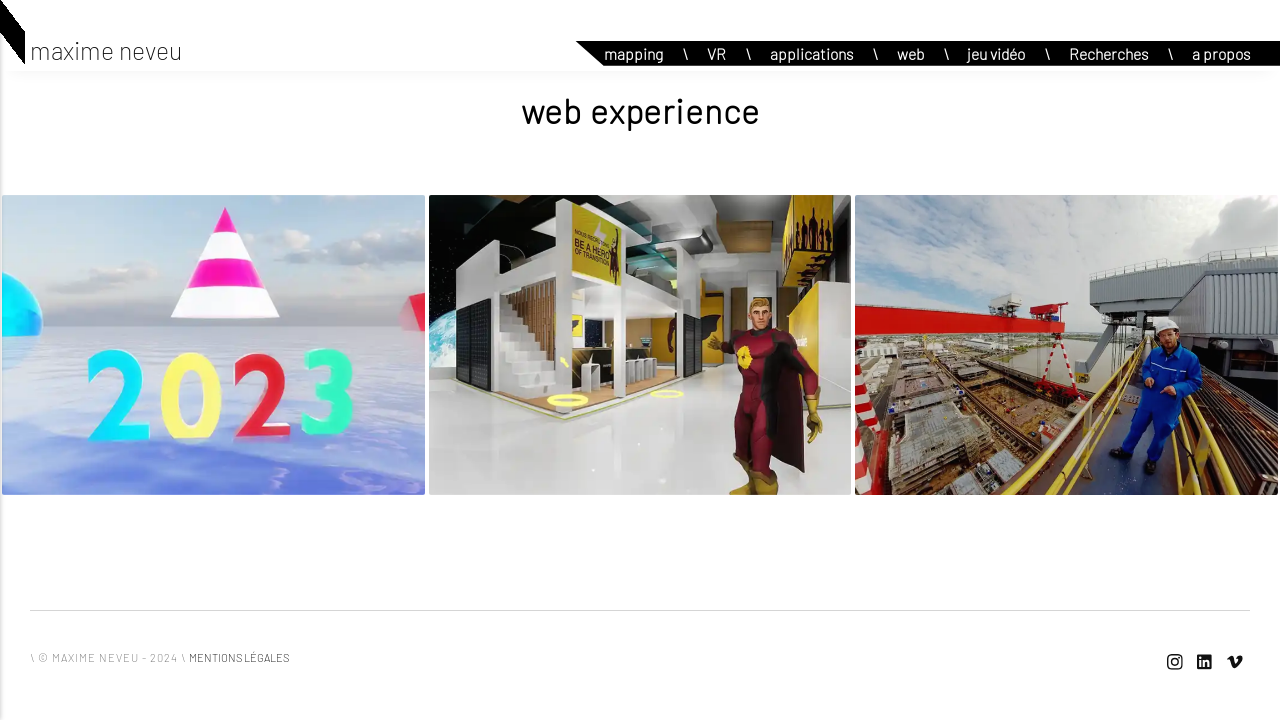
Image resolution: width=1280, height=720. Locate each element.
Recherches (1108, 53)
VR (716, 53)
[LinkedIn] (1205, 663)
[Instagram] (1175, 663)
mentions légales (239, 657)
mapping (633, 53)
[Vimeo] (1235, 663)
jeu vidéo (996, 53)
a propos (1221, 53)
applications (811, 53)
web (910, 53)
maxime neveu (106, 50)
